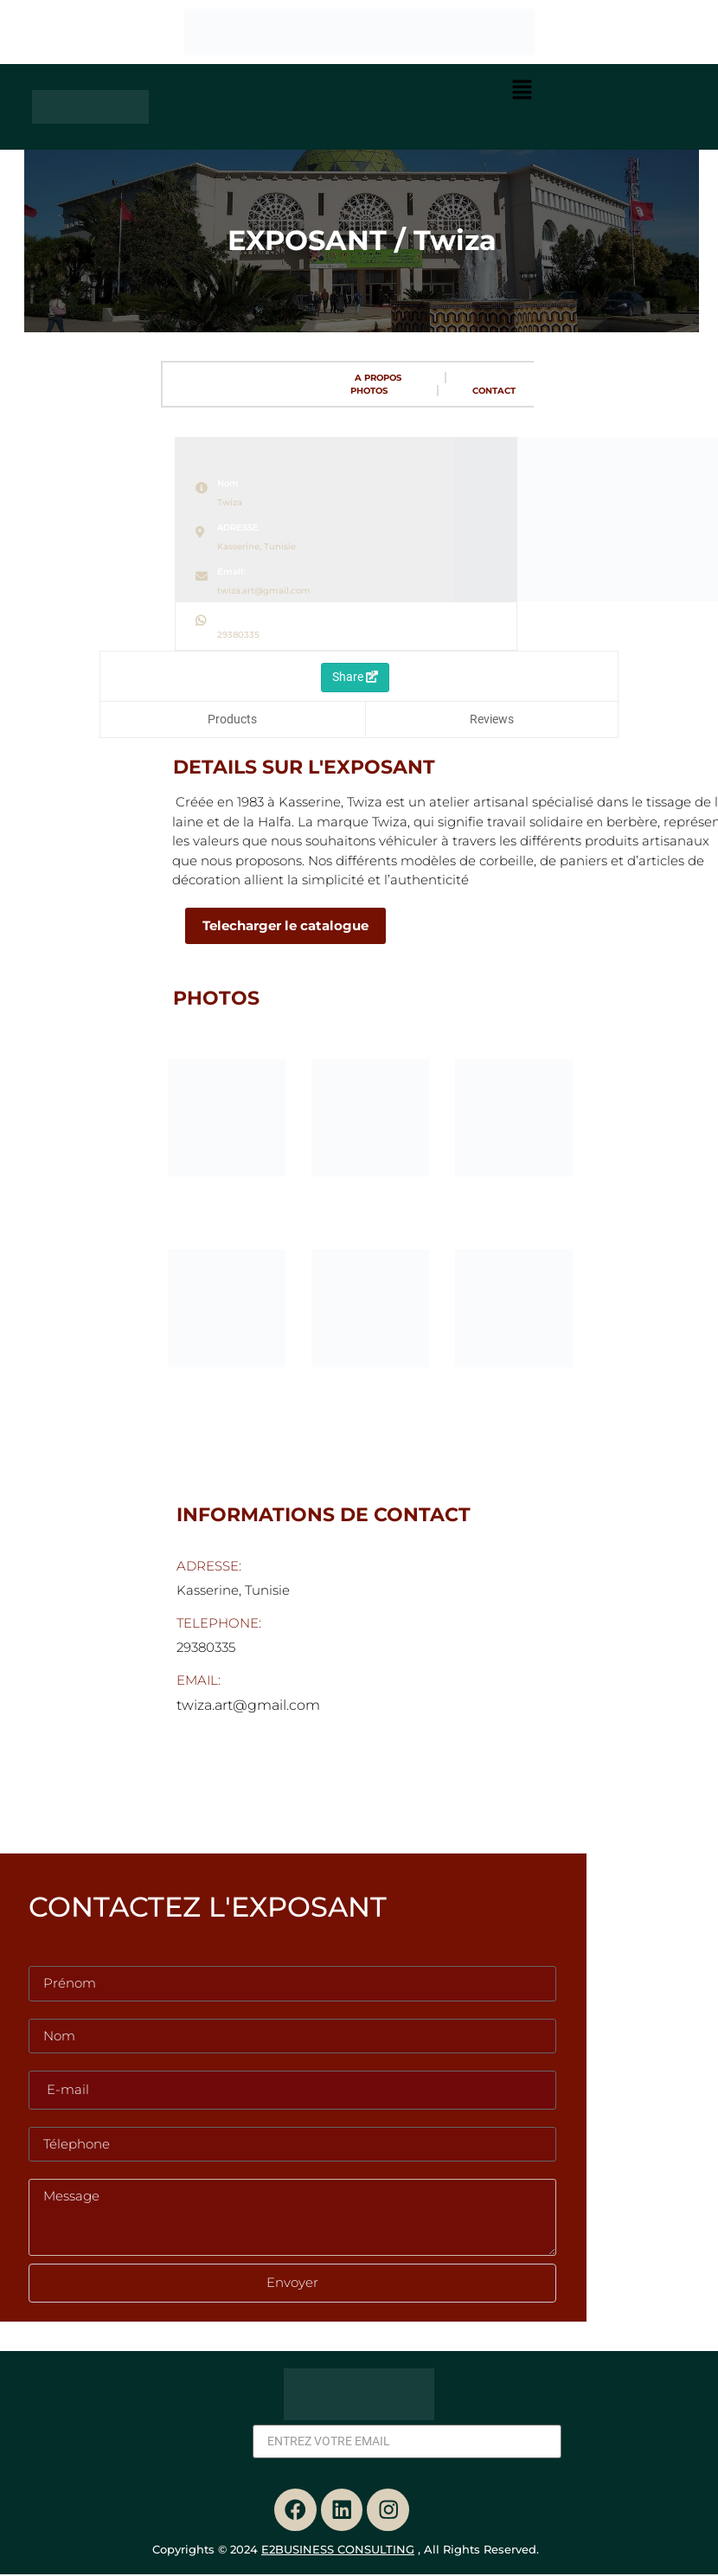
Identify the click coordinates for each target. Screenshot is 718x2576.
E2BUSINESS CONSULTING (337, 2551)
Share (355, 677)
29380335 (238, 634)
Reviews (492, 719)
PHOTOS (369, 390)
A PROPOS (378, 377)
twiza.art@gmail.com (264, 590)
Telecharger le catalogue (272, 925)
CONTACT (494, 390)
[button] (521, 92)
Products (232, 719)
